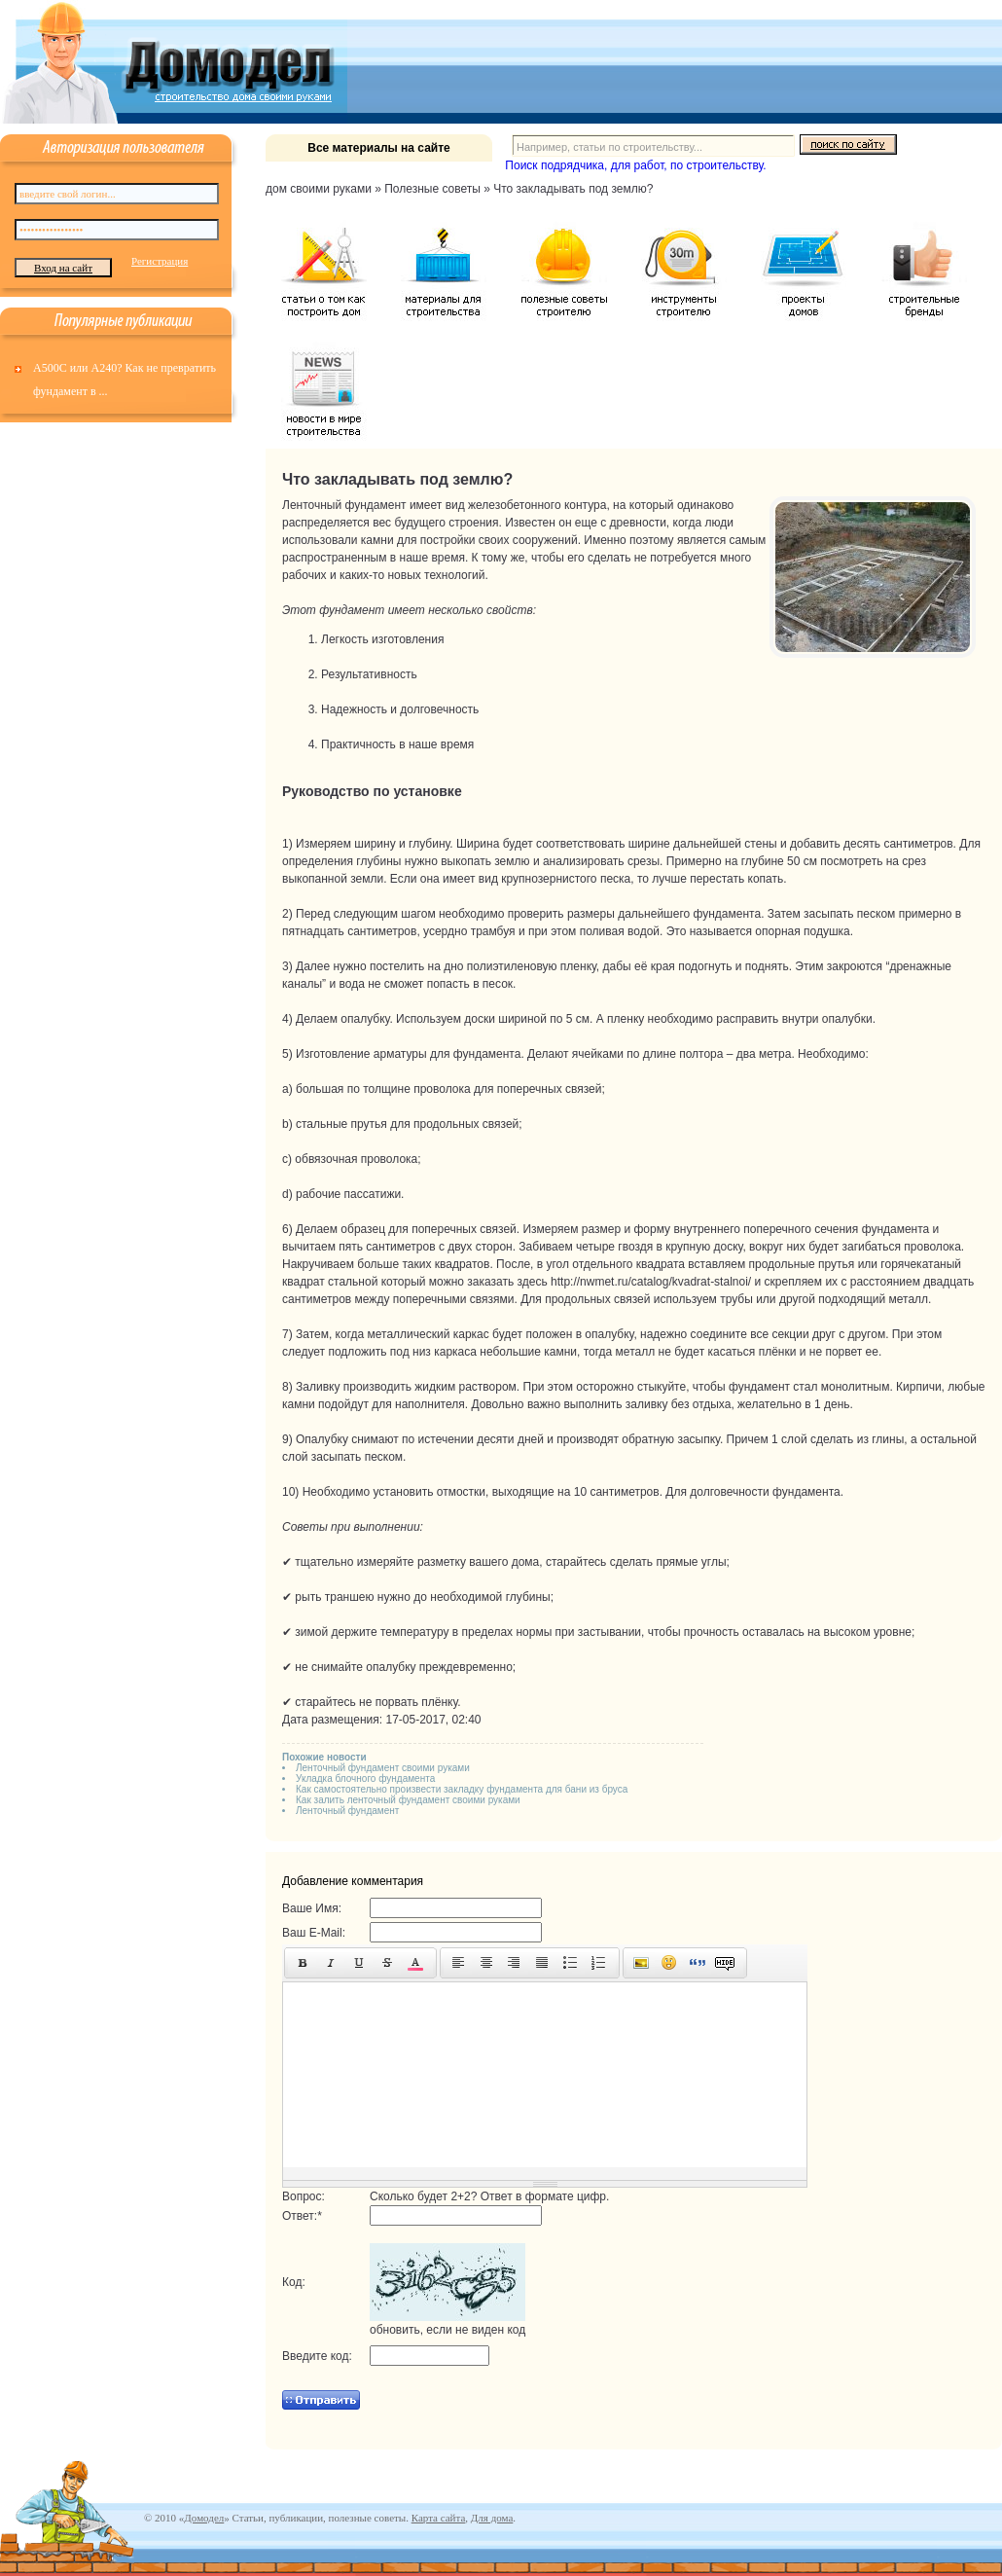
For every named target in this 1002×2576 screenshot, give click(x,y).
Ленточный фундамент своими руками (383, 1767)
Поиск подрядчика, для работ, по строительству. (635, 165)
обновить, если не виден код (447, 2330)
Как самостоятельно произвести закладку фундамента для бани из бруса (461, 1789)
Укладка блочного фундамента (365, 1778)
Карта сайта (439, 2517)
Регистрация (159, 261)
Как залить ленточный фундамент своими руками (408, 1800)
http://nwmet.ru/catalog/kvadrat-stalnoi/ (651, 1281)
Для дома (492, 2517)
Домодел (204, 2517)
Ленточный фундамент (347, 1810)
